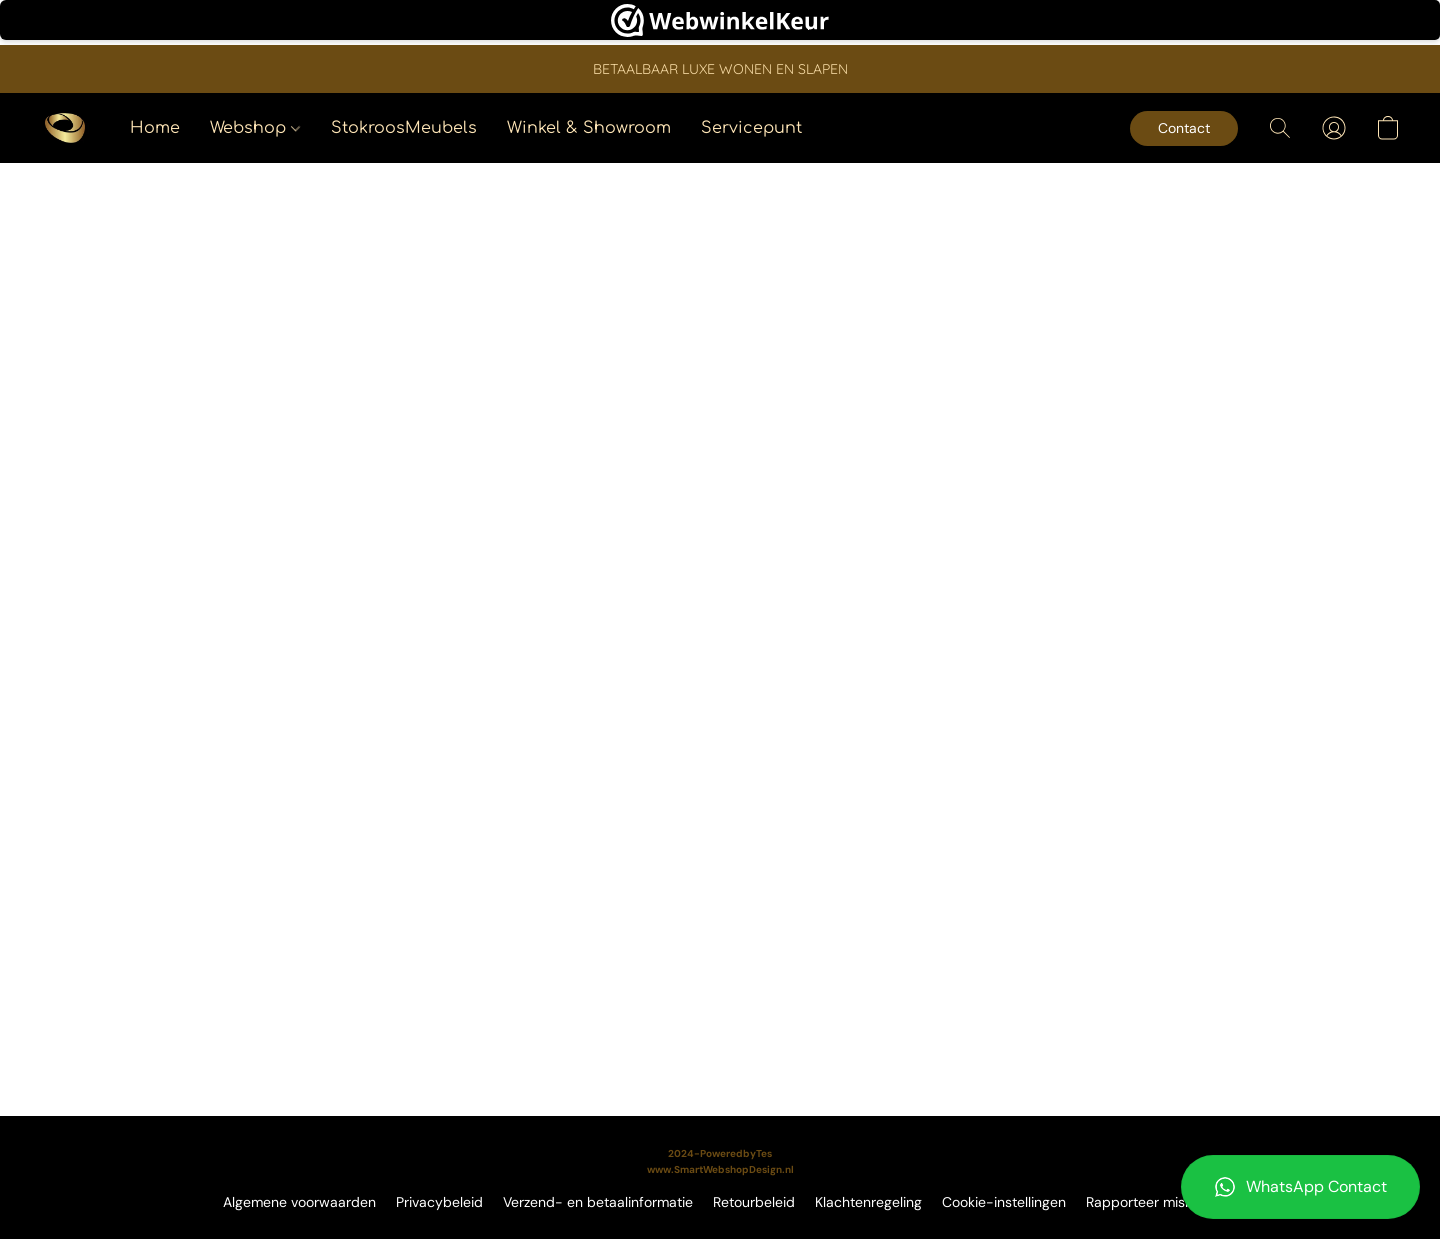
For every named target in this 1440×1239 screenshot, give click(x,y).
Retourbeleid (754, 1202)
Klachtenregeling (868, 1202)
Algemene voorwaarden (299, 1202)
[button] (1300, 1187)
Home (155, 128)
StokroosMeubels (404, 128)
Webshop (255, 128)
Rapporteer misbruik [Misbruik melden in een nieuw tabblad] (1151, 1202)
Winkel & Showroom (589, 128)
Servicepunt (751, 128)
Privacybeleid (439, 1202)
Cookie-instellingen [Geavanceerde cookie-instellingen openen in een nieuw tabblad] (1004, 1202)
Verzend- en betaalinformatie (598, 1202)
